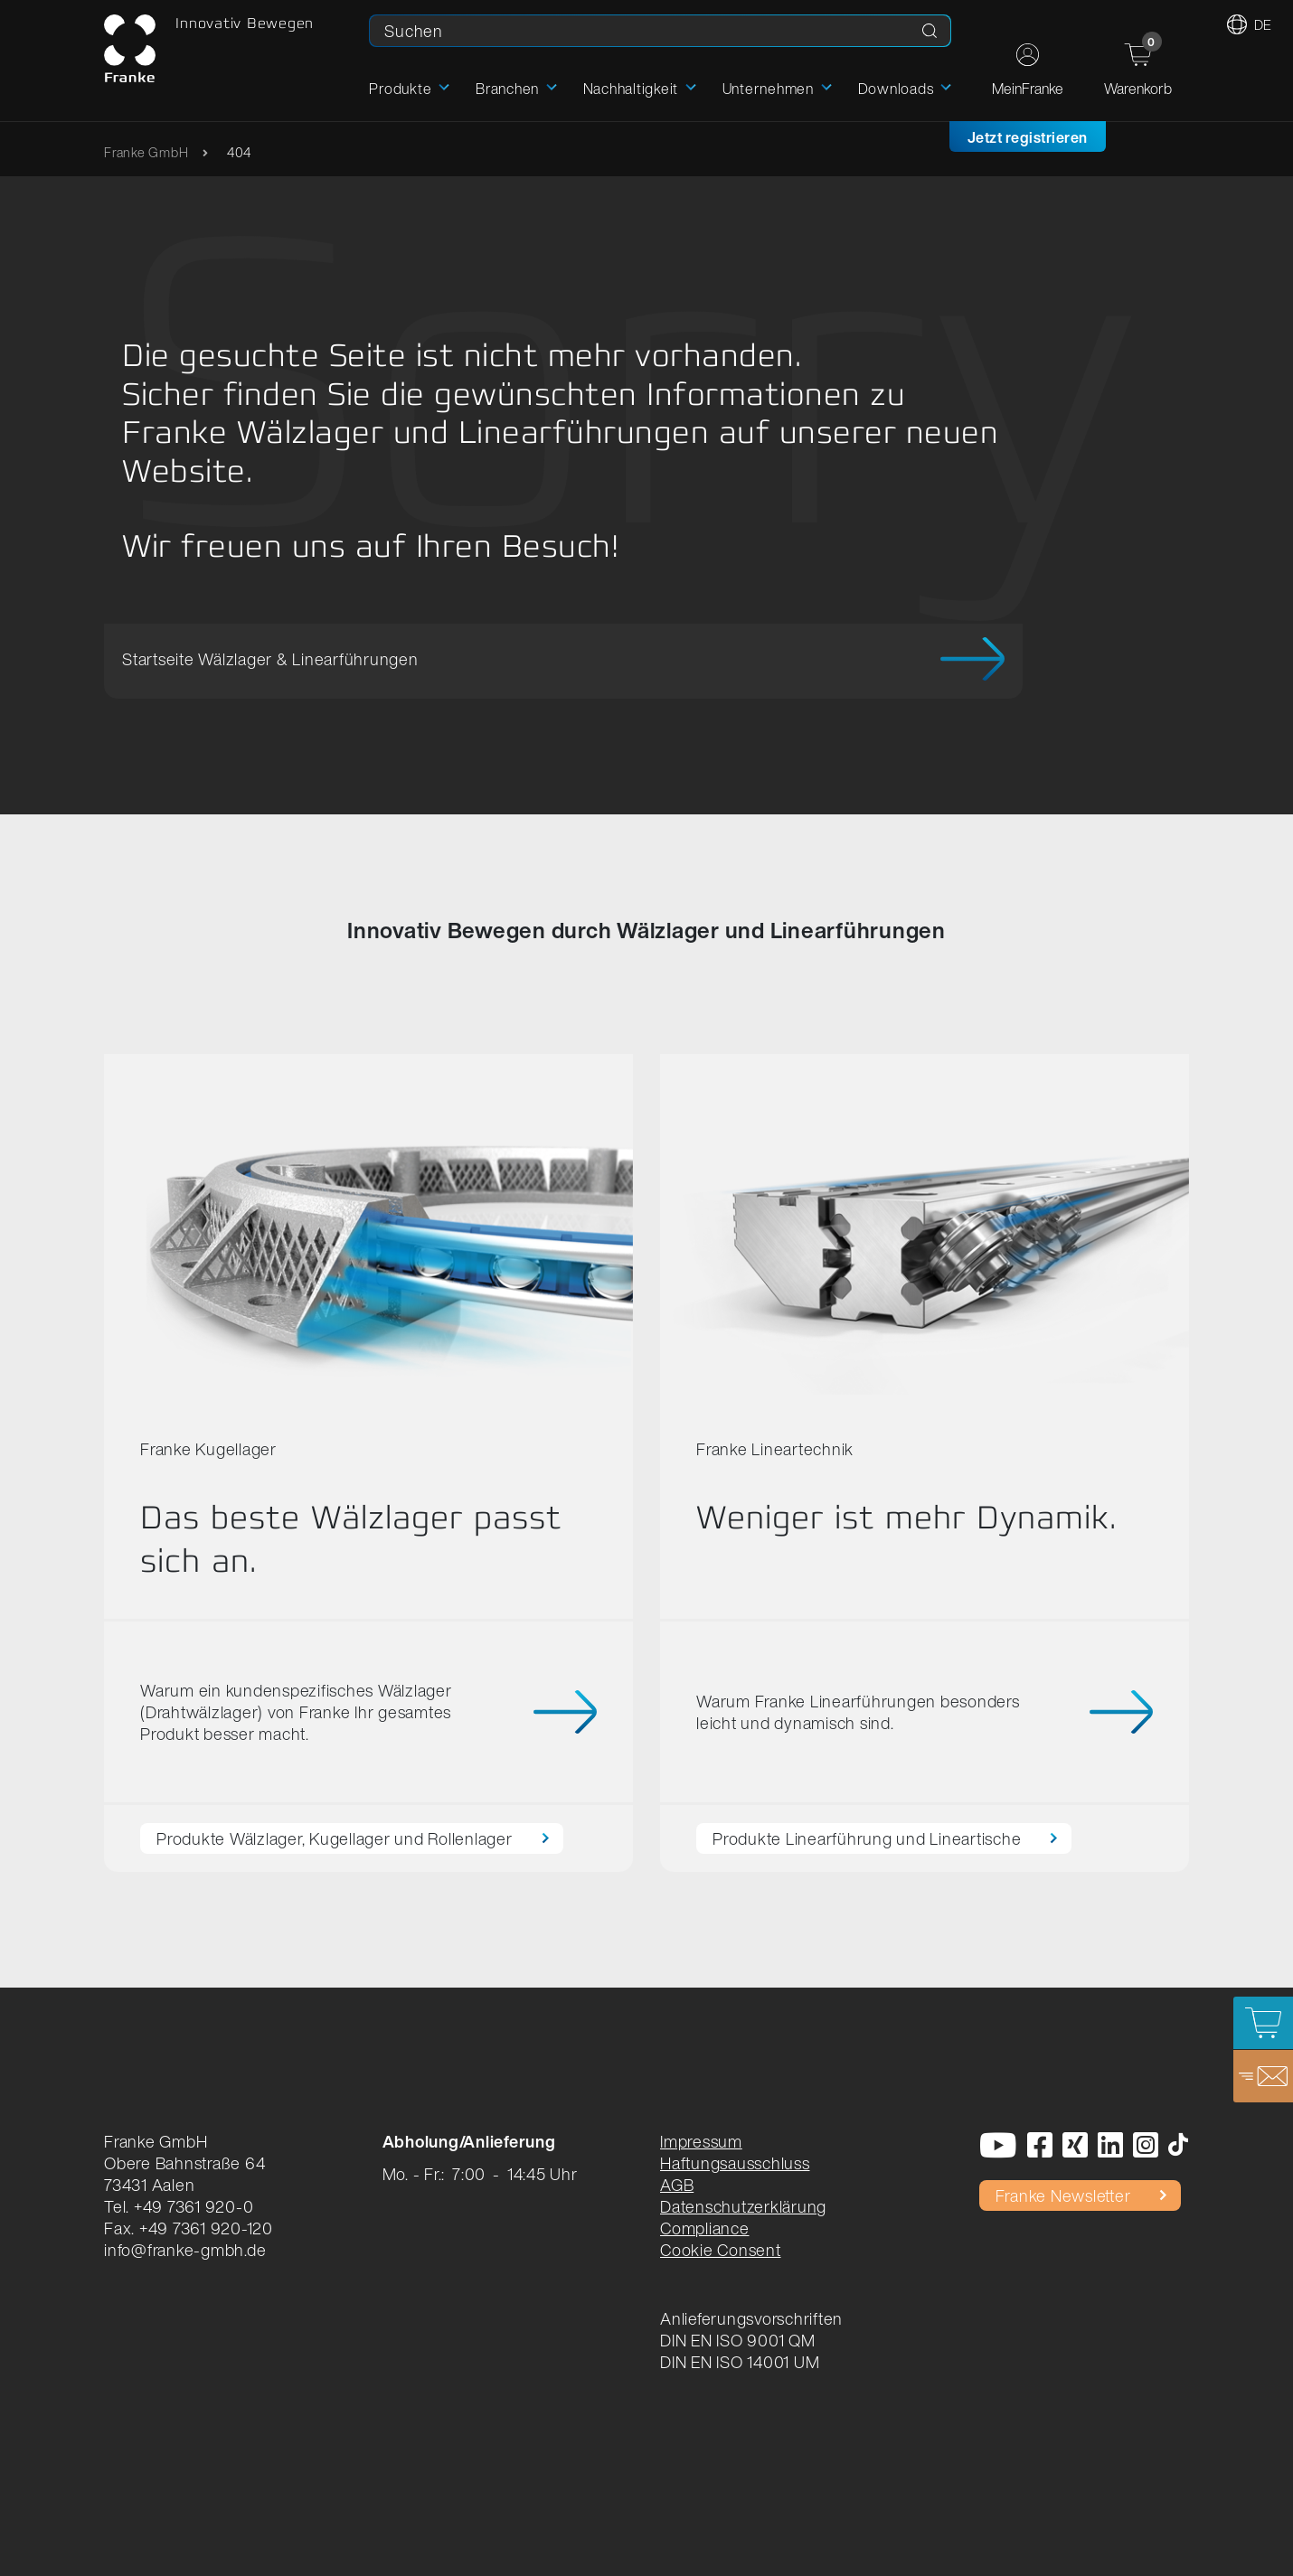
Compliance (705, 2228)
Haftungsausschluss (735, 2163)
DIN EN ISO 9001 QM (738, 2340)
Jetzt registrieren (1027, 137)
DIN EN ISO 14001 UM (739, 2362)
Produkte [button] (400, 88)
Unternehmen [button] (768, 88)
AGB (677, 2184)
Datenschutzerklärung (743, 2206)
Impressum (701, 2141)
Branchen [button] (507, 88)
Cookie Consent (720, 2250)
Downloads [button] (896, 88)
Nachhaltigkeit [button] (631, 88)
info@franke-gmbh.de (185, 2250)
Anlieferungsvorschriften (751, 2318)
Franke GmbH (146, 152)
